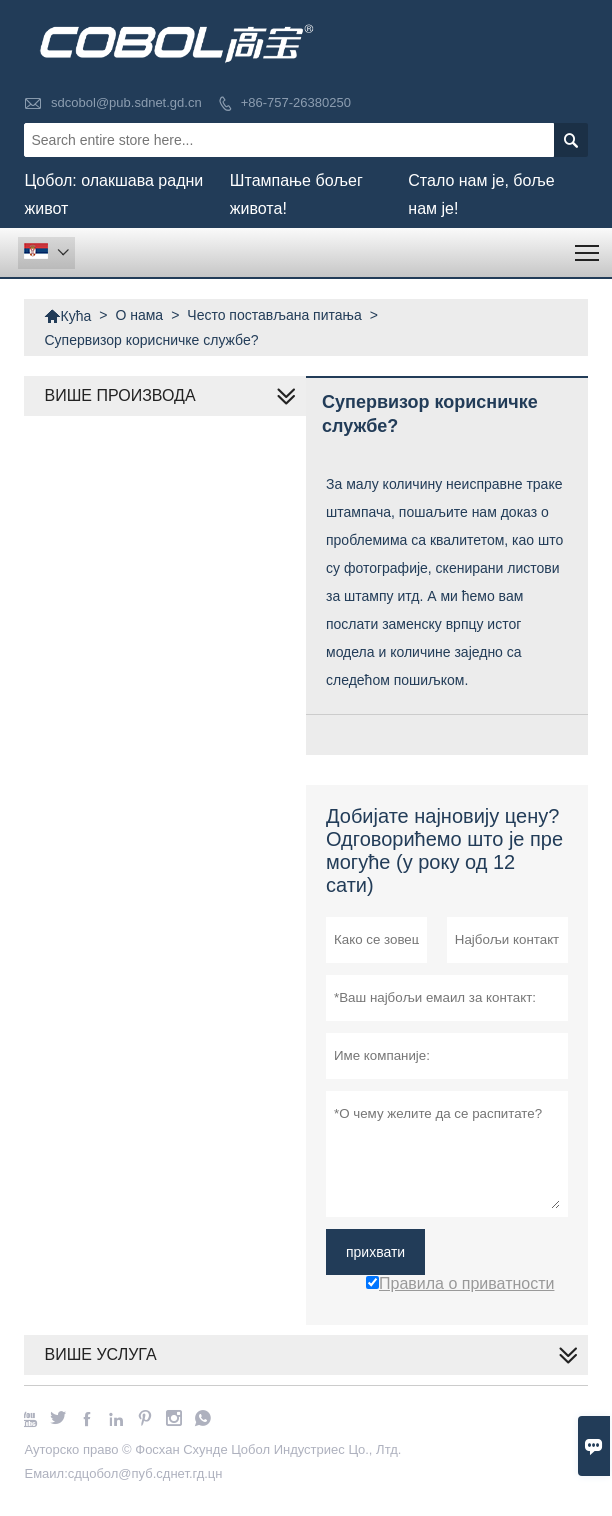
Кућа (67, 316)
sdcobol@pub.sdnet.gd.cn (126, 102)
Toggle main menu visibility (588, 246)
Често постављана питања (274, 315)
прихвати (375, 1252)
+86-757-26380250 (296, 102)
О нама (139, 315)
